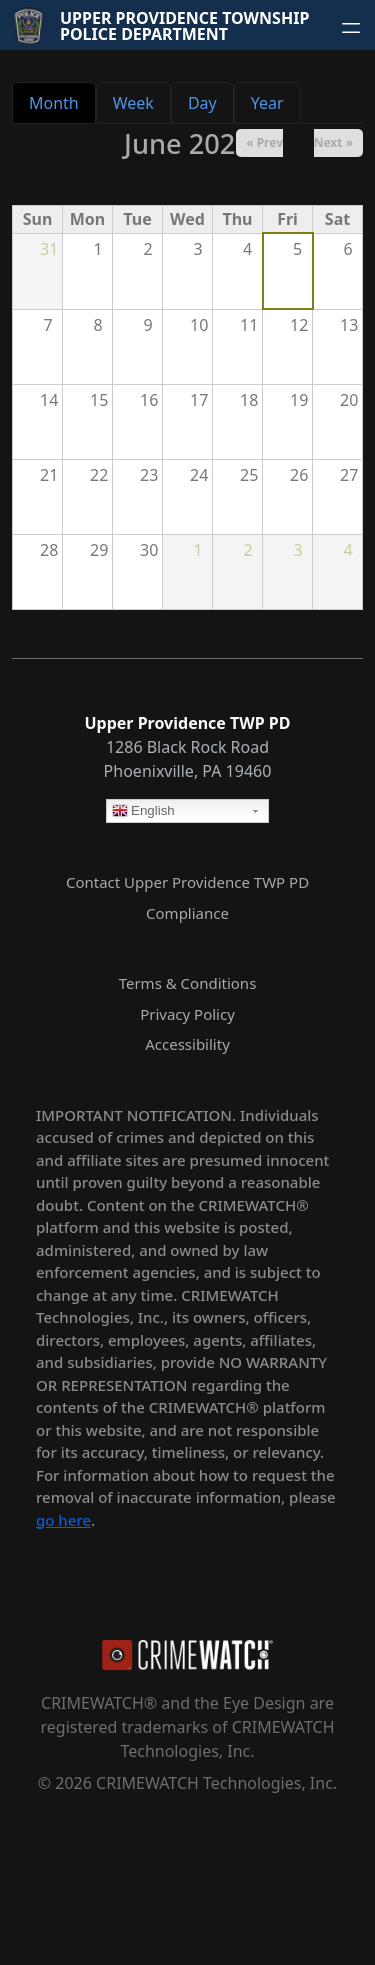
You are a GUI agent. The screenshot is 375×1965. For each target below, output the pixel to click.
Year (267, 103)
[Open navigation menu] (351, 27)
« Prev (264, 142)
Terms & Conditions (188, 983)
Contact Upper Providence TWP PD (187, 882)
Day (202, 103)
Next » (333, 142)
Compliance (187, 913)
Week (133, 103)
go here (63, 1520)
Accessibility (187, 1044)
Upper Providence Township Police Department (184, 26)
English (143, 812)
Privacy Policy (187, 1014)
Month (54, 103)
